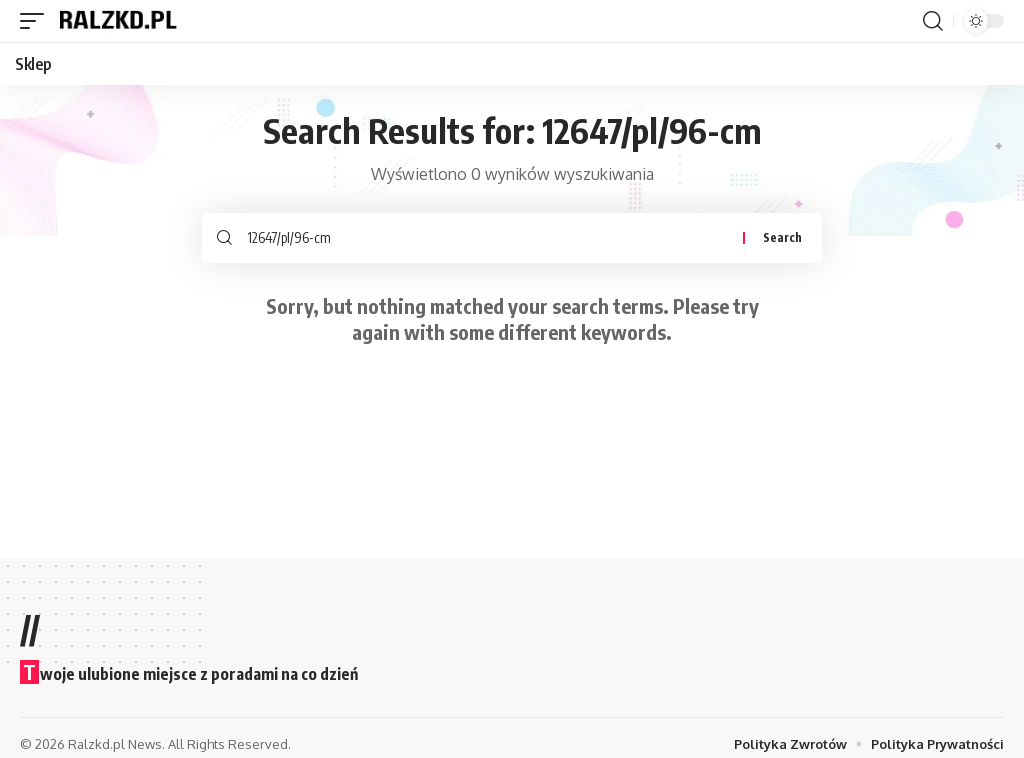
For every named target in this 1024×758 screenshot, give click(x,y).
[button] (37, 21)
